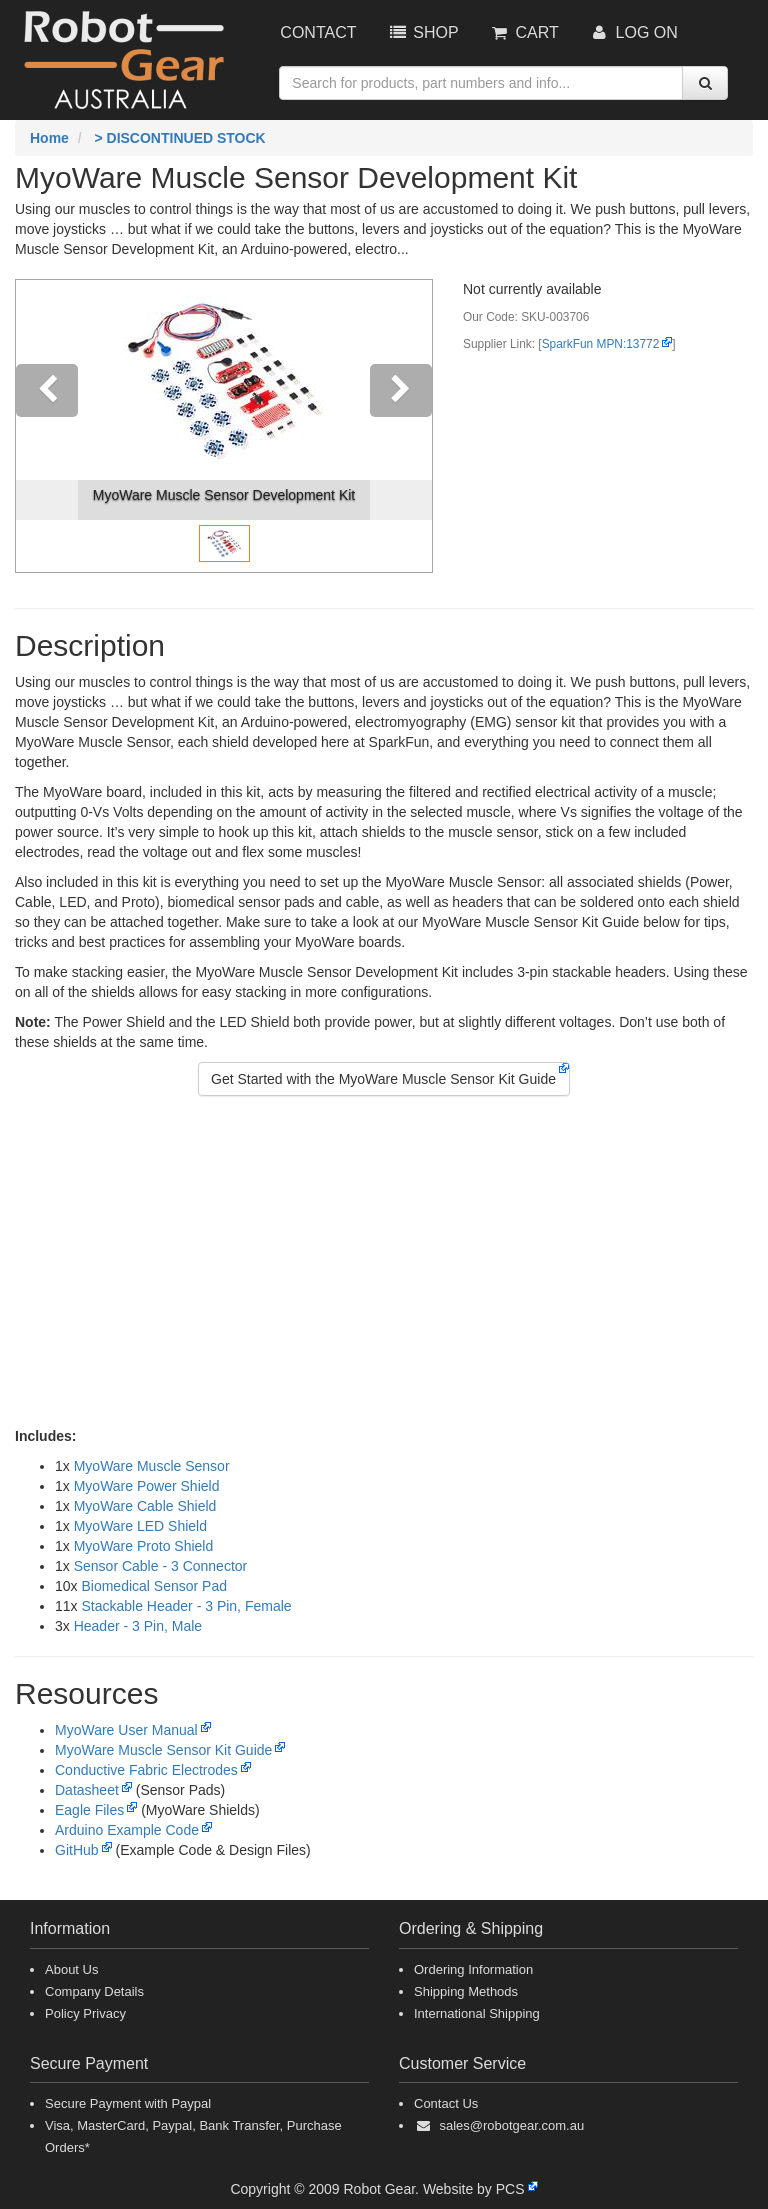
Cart (524, 32)
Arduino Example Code (127, 1830)
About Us (71, 1969)
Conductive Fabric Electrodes (146, 1770)
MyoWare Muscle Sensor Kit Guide (163, 1750)
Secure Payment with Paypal (128, 2103)
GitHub (77, 1850)
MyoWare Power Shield (147, 1486)
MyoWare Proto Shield (144, 1546)
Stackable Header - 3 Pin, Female (186, 1606)
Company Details (94, 1991)
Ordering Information (473, 1969)
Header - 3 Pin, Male (138, 1626)
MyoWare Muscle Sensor (152, 1466)
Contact (318, 32)
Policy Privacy (85, 2013)
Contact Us (446, 2103)
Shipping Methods (466, 1991)
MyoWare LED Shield (140, 1526)
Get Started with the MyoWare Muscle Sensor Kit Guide (383, 1079)
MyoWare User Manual (126, 1730)
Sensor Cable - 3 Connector (161, 1566)
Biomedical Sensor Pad (154, 1586)
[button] (47, 426)
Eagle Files (89, 1810)
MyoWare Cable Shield (145, 1506)
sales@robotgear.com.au (511, 2125)
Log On (633, 32)
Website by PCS (474, 2189)
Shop (422, 32)
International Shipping (477, 2013)
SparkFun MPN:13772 (601, 344)
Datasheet (87, 1790)
